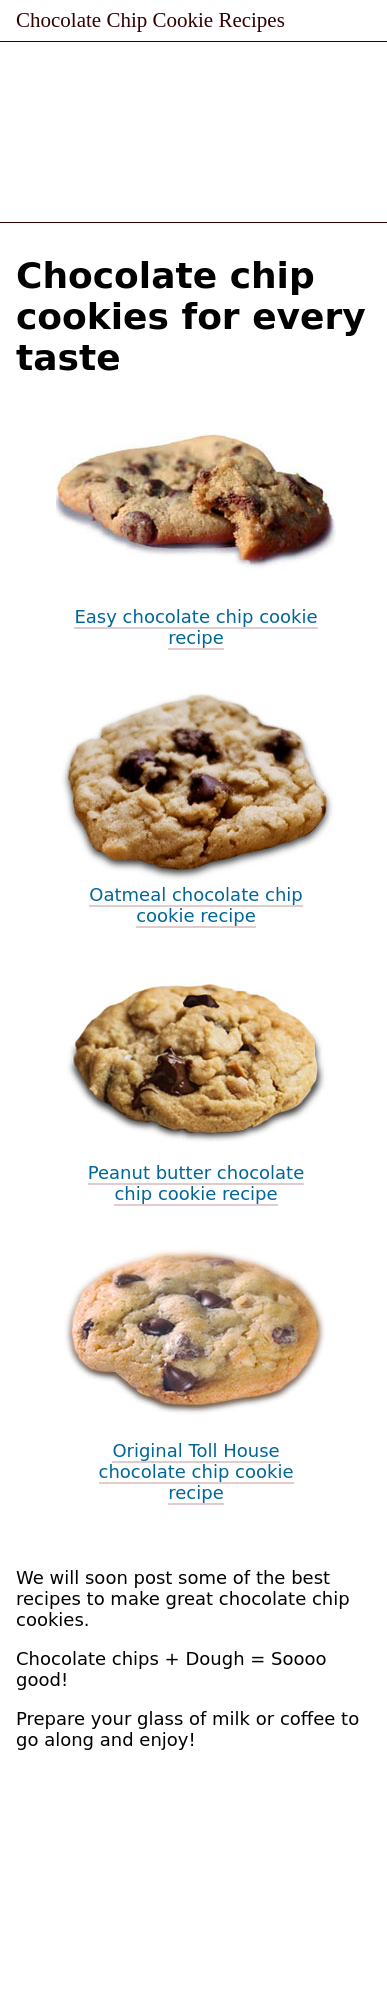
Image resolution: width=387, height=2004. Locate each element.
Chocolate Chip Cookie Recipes (150, 20)
